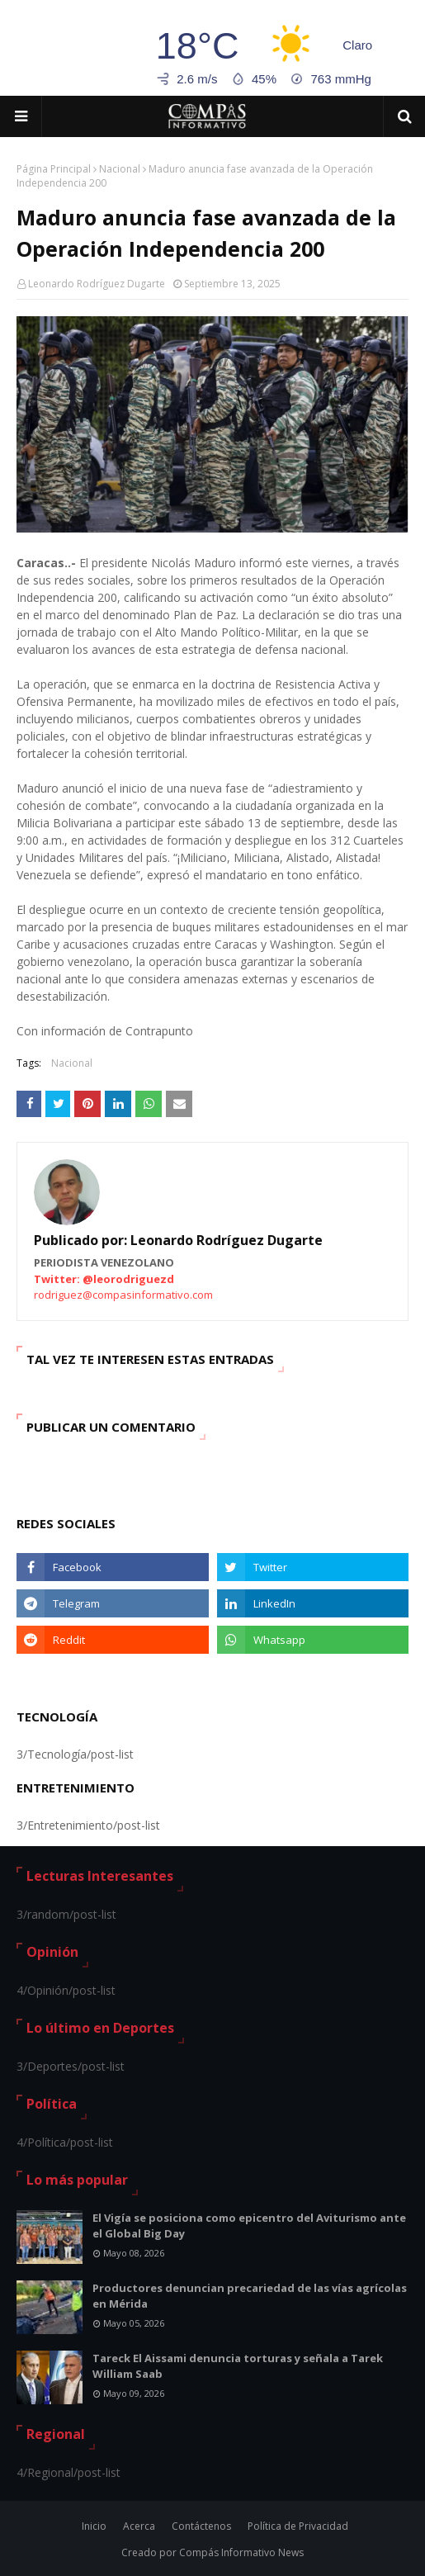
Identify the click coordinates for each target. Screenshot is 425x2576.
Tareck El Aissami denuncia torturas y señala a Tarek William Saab (237, 2366)
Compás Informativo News (241, 2552)
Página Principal (54, 169)
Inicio (94, 2526)
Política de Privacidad (298, 2526)
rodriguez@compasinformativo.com (123, 1294)
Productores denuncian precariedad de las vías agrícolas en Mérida (249, 2296)
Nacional (119, 169)
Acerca (139, 2526)
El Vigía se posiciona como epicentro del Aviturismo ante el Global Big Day (249, 2226)
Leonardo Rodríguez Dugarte (96, 284)
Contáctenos (201, 2526)
